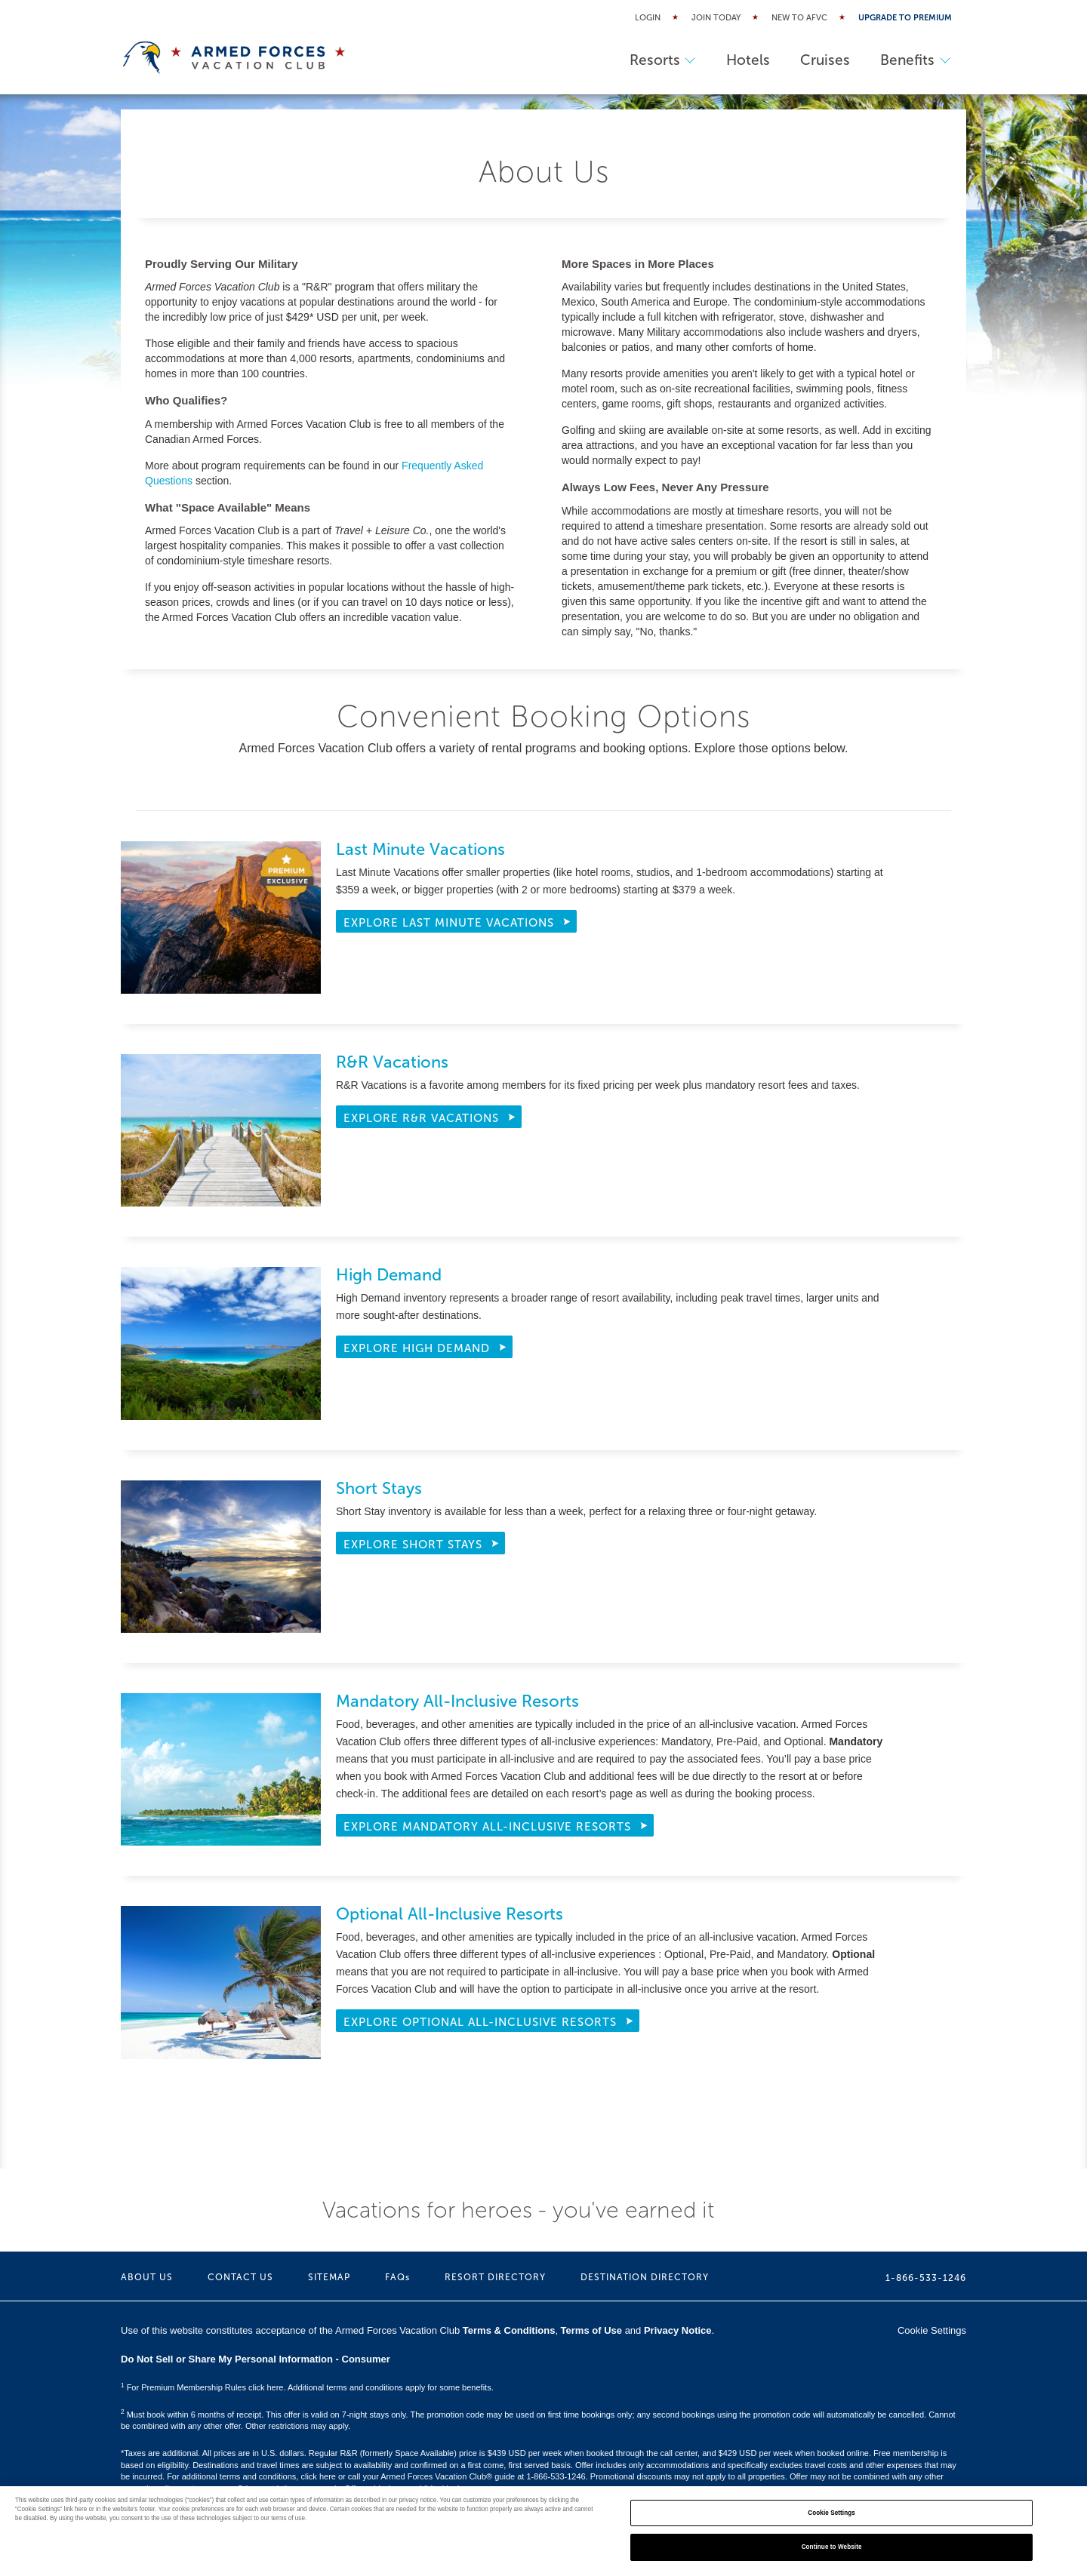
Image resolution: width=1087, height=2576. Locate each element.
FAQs (397, 2277)
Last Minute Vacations (420, 849)
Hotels (748, 60)
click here (317, 2476)
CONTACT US (240, 2277)
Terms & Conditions (509, 2330)
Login (648, 18)
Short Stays (379, 1488)
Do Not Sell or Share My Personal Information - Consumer (255, 2359)
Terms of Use (591, 2330)
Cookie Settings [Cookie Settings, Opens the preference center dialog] (831, 2513)
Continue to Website (832, 2547)
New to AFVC (799, 18)
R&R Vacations (392, 1062)
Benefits (915, 60)
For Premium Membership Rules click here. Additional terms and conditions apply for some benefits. (307, 2387)
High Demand (389, 1275)
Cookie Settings (932, 2330)
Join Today (716, 18)
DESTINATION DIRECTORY (644, 2277)
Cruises (825, 60)
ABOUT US (147, 2277)
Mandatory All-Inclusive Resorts (457, 1701)
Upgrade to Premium (905, 18)
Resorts (663, 60)
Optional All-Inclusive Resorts (449, 1914)
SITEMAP (329, 2277)
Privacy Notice (678, 2330)
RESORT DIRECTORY (495, 2277)
